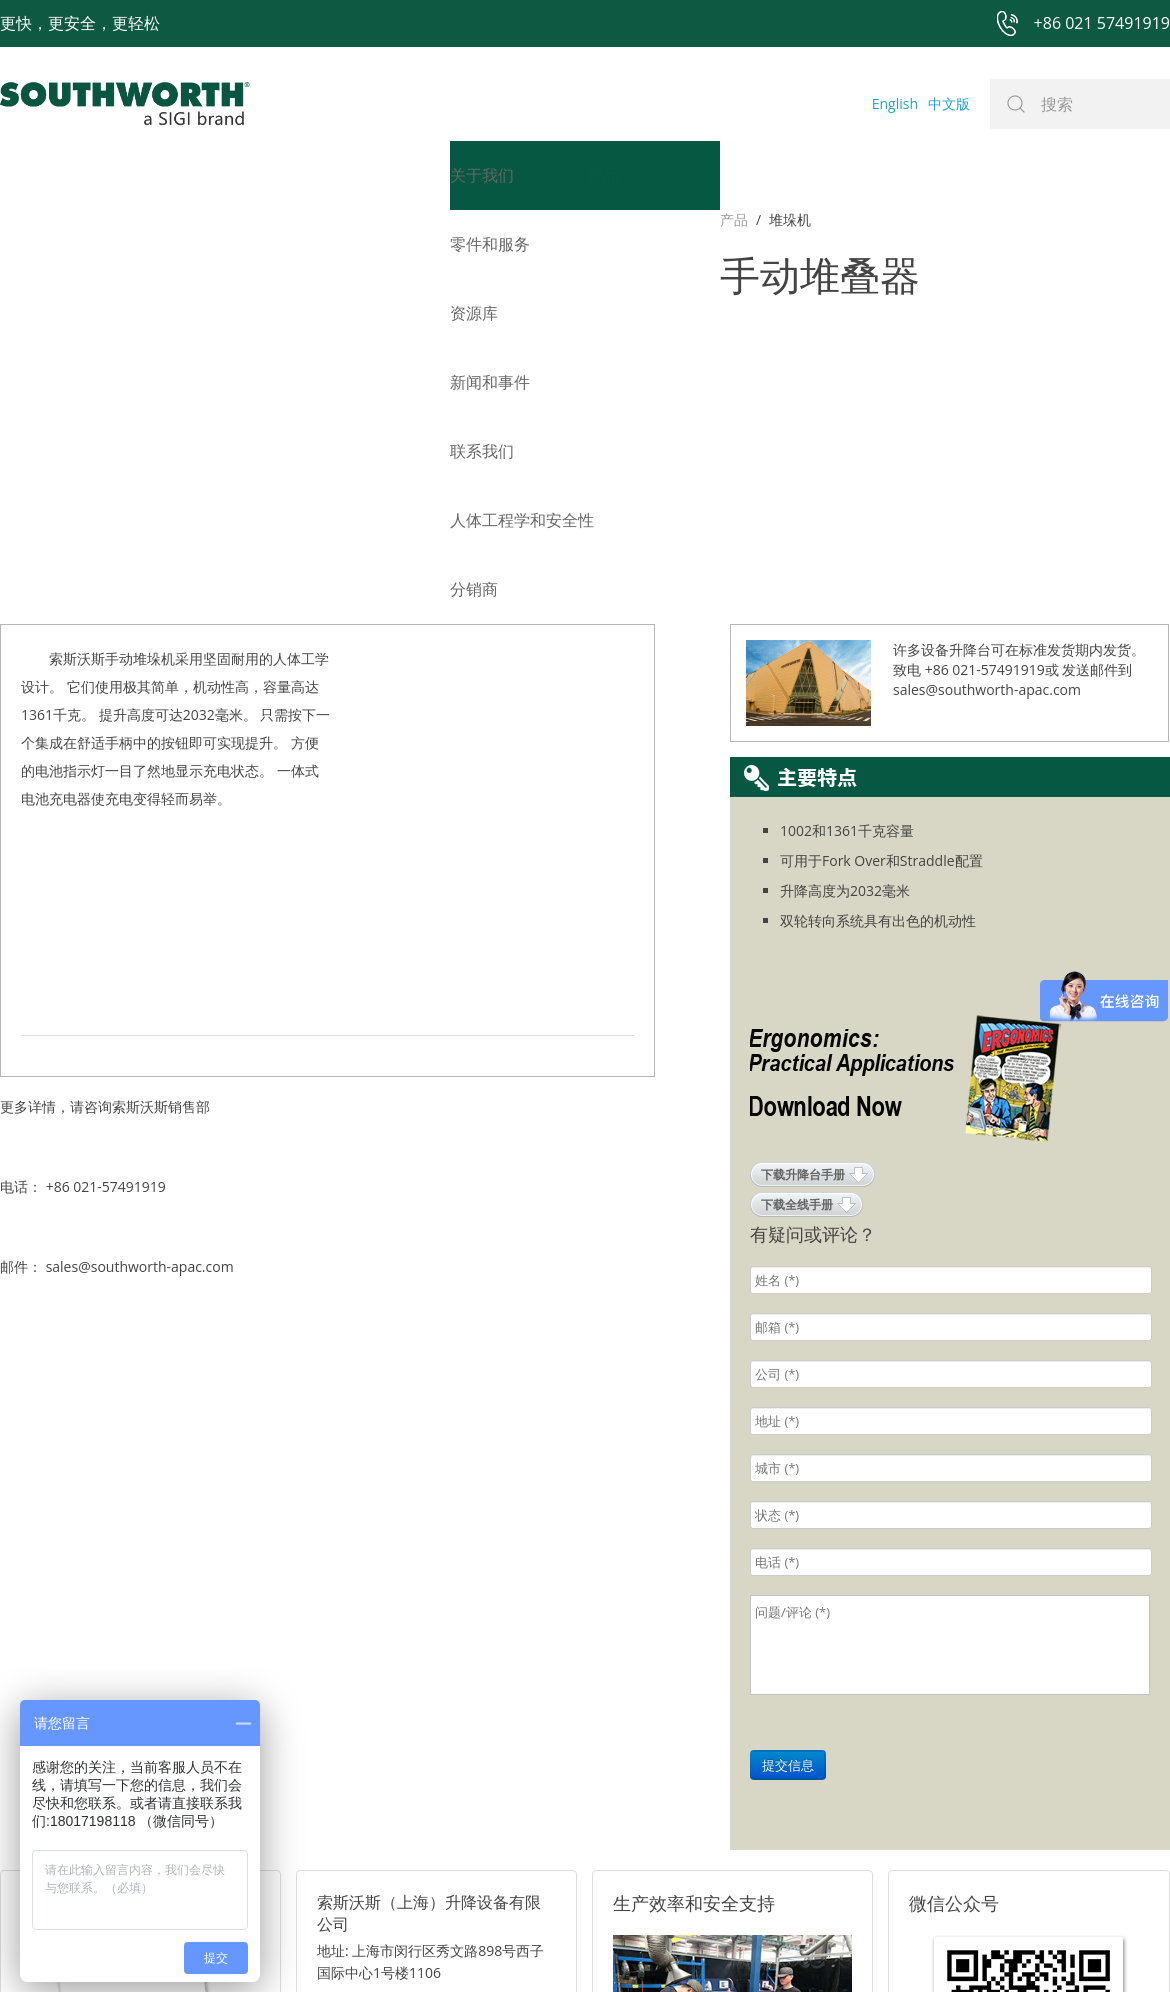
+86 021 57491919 (289, 1946)
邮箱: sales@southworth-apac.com (428, 1701)
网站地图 (562, 1946)
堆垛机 (70, 219)
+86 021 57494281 (458, 1946)
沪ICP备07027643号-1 (675, 1946)
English (895, 103)
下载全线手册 (797, 880)
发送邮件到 (1097, 345)
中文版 (949, 103)
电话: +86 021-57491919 (395, 1726)
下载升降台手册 (803, 850)
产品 (14, 219)
